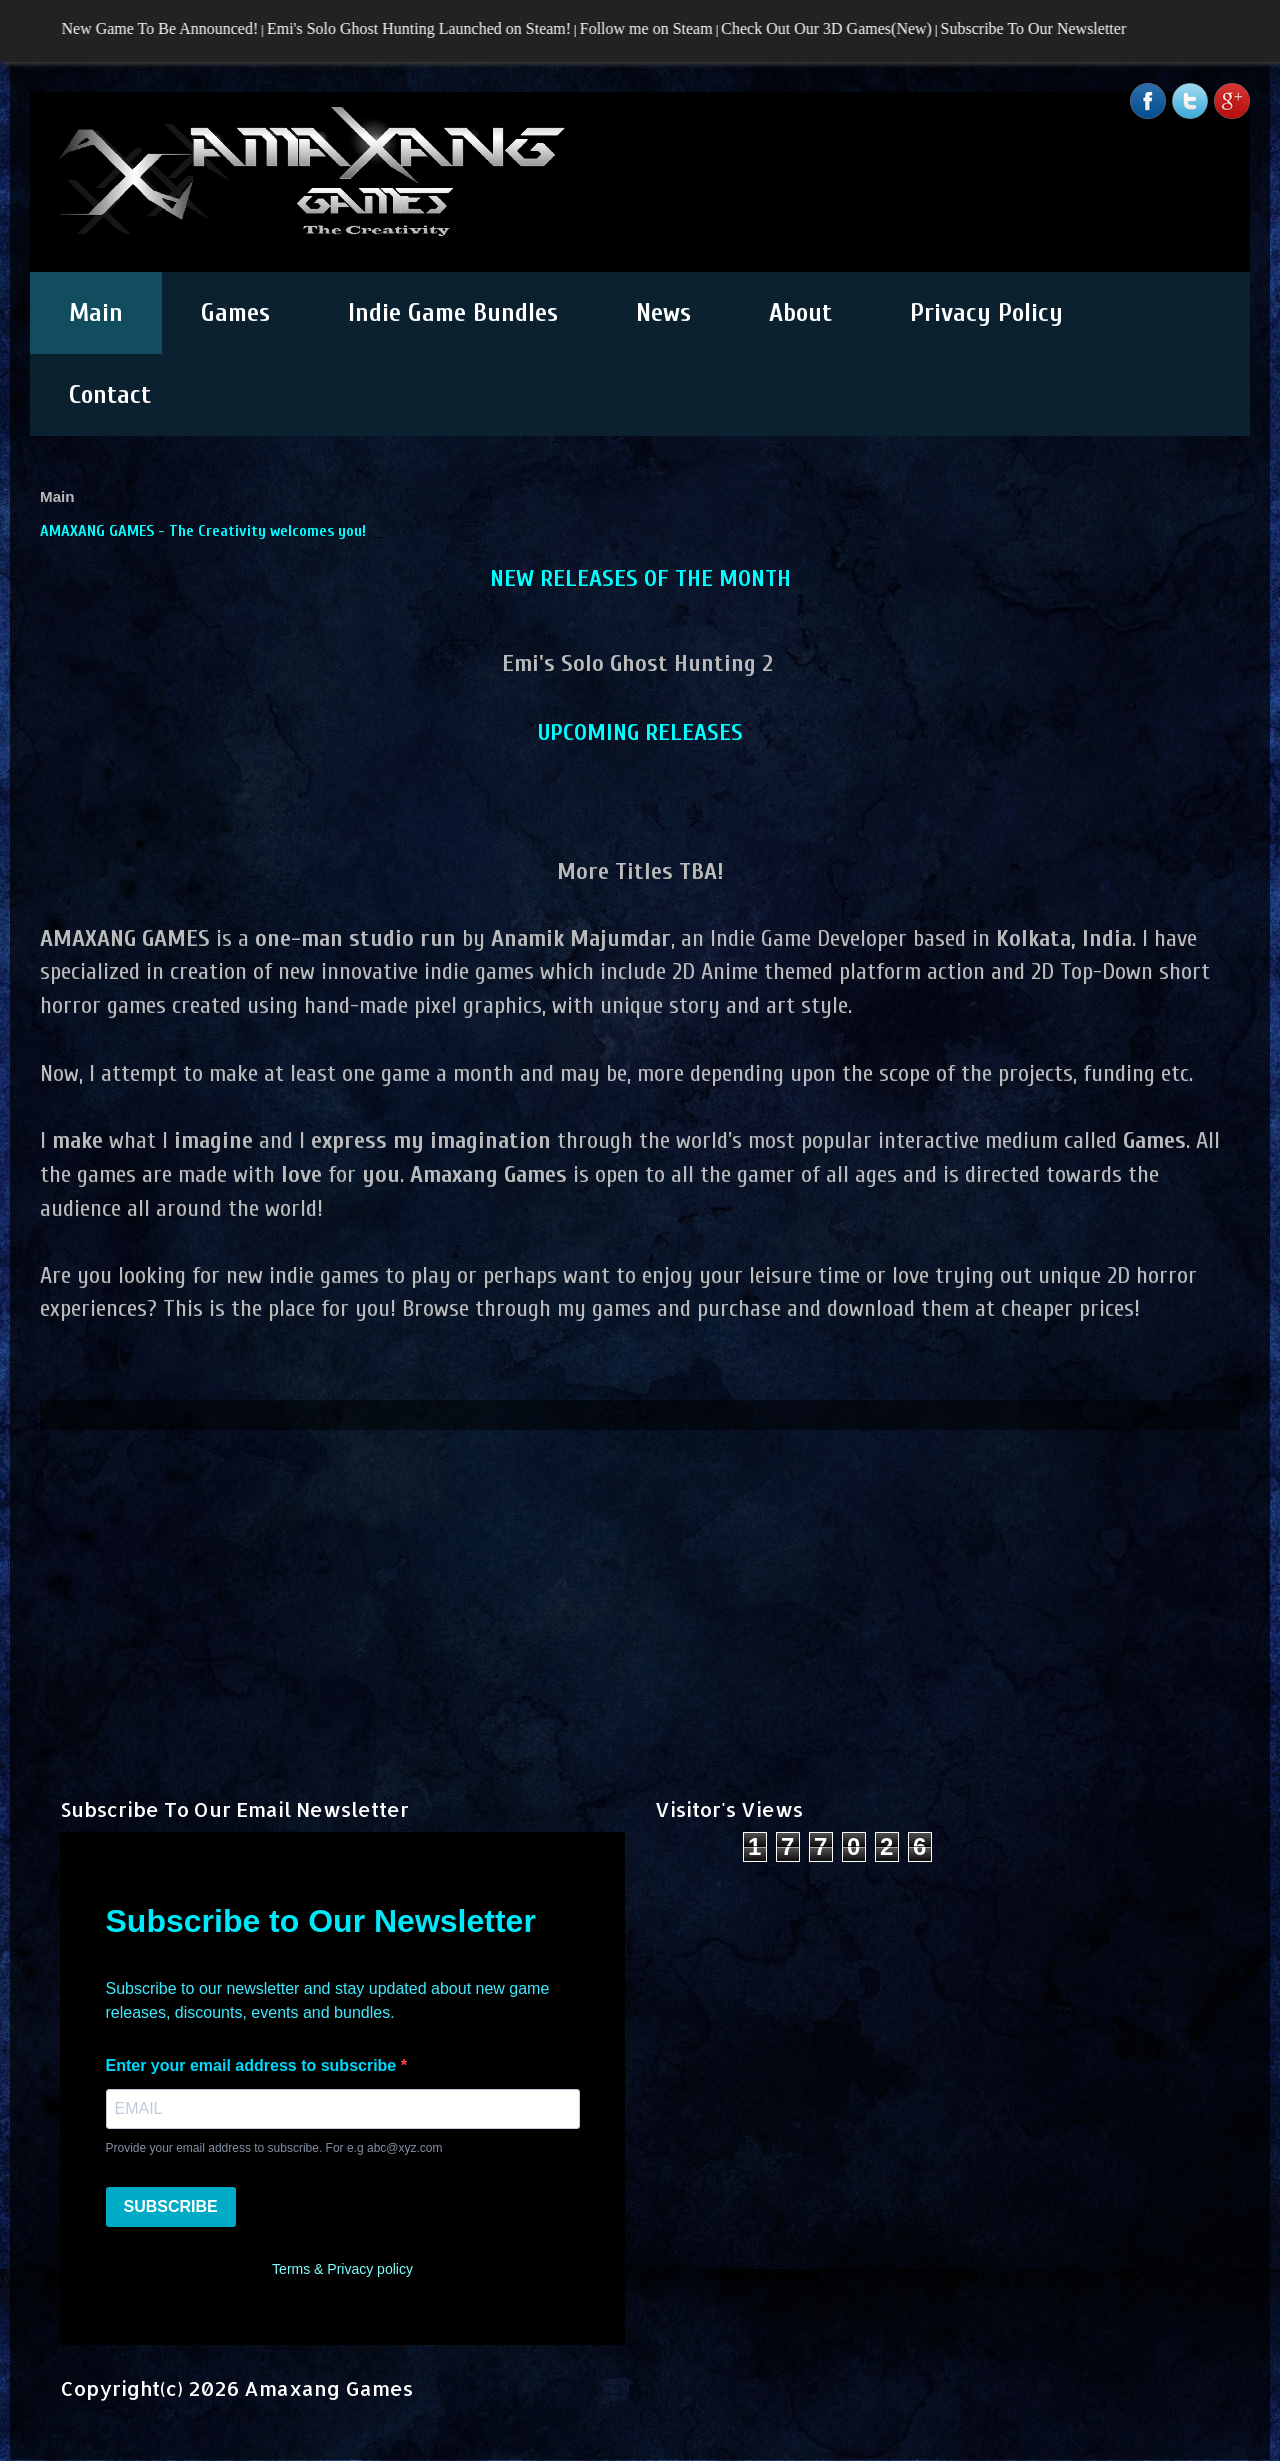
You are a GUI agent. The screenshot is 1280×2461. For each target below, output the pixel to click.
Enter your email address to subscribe (253, 2065)
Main (96, 313)
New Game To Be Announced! (168, 28)
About (800, 313)
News (663, 313)
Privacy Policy (986, 313)
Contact (110, 395)
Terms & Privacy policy (342, 2269)
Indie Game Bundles (453, 313)
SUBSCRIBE (171, 2206)
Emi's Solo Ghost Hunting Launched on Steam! (428, 28)
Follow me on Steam (655, 28)
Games (235, 313)
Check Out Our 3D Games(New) (835, 28)
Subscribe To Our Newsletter (1042, 28)
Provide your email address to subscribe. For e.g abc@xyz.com (274, 2148)
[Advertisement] (640, 1570)
